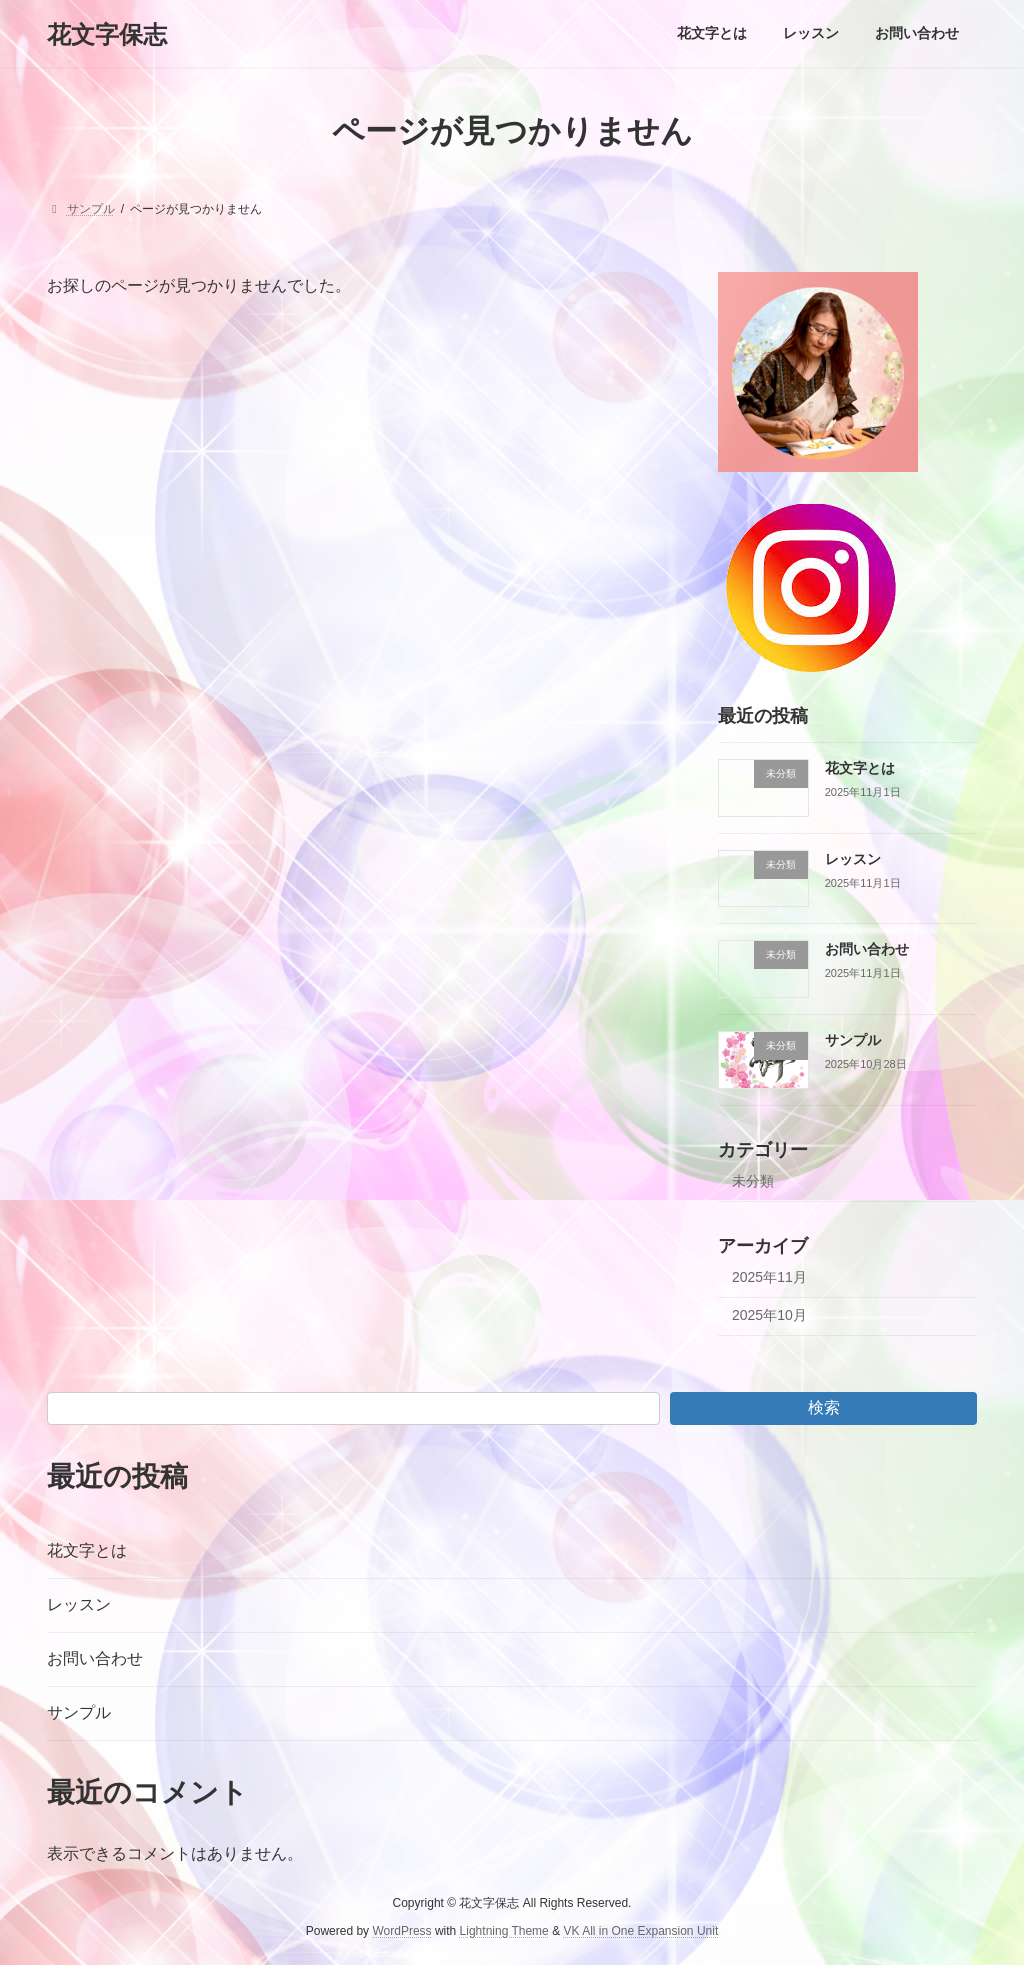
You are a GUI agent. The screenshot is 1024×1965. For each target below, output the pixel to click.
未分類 (753, 1181)
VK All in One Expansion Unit (640, 1931)
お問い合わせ (867, 950)
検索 (824, 1407)
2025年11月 (769, 1277)
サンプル (853, 1040)
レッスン (853, 859)
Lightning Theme (504, 1931)
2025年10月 (769, 1316)
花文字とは (860, 768)
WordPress (401, 1931)
